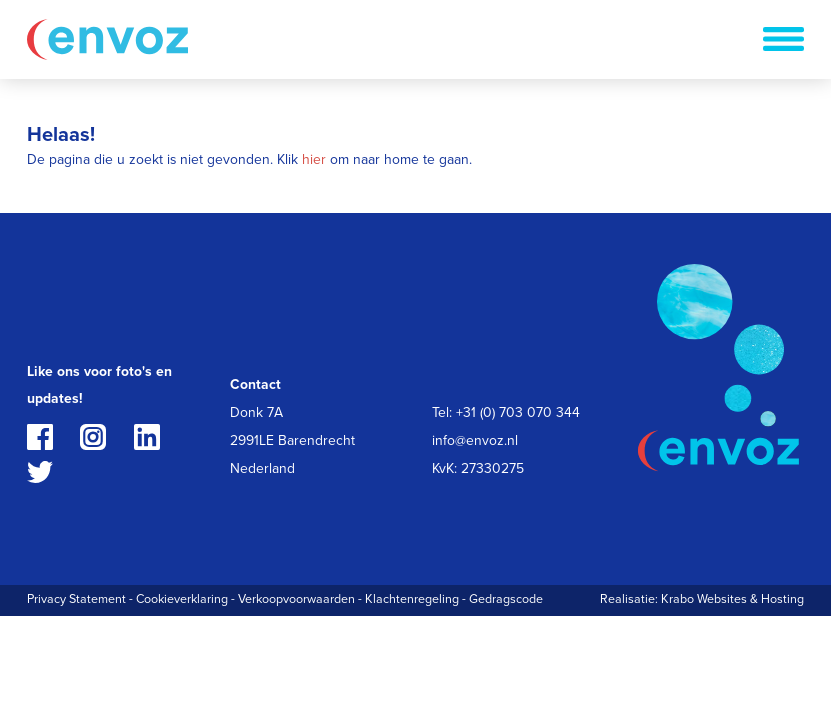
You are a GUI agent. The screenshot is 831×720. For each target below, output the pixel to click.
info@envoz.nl (475, 440)
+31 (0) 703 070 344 (518, 412)
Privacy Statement (76, 599)
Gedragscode (506, 599)
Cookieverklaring (182, 599)
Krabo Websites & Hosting (732, 599)
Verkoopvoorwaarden (296, 599)
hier (314, 159)
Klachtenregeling (412, 599)
